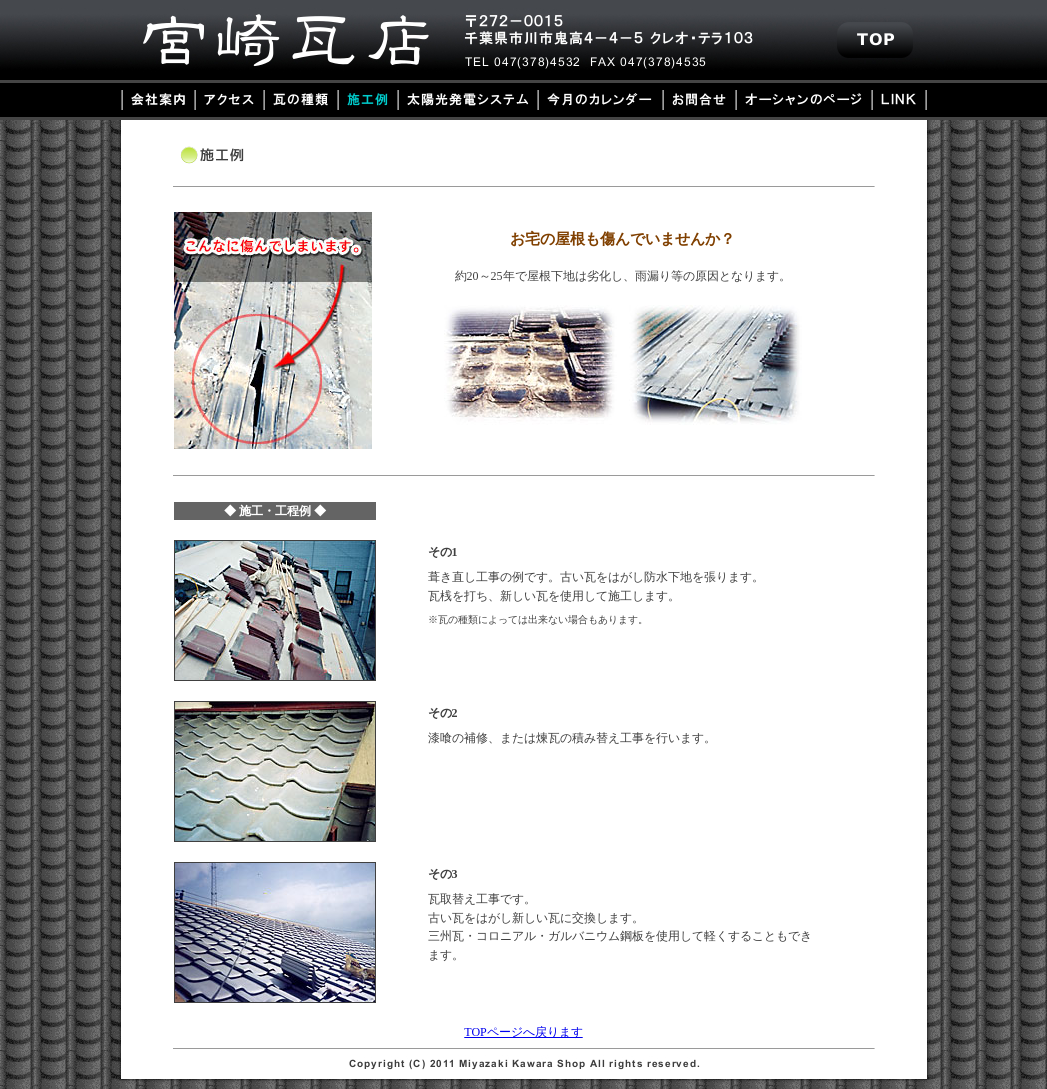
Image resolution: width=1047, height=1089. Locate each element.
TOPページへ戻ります (523, 1032)
